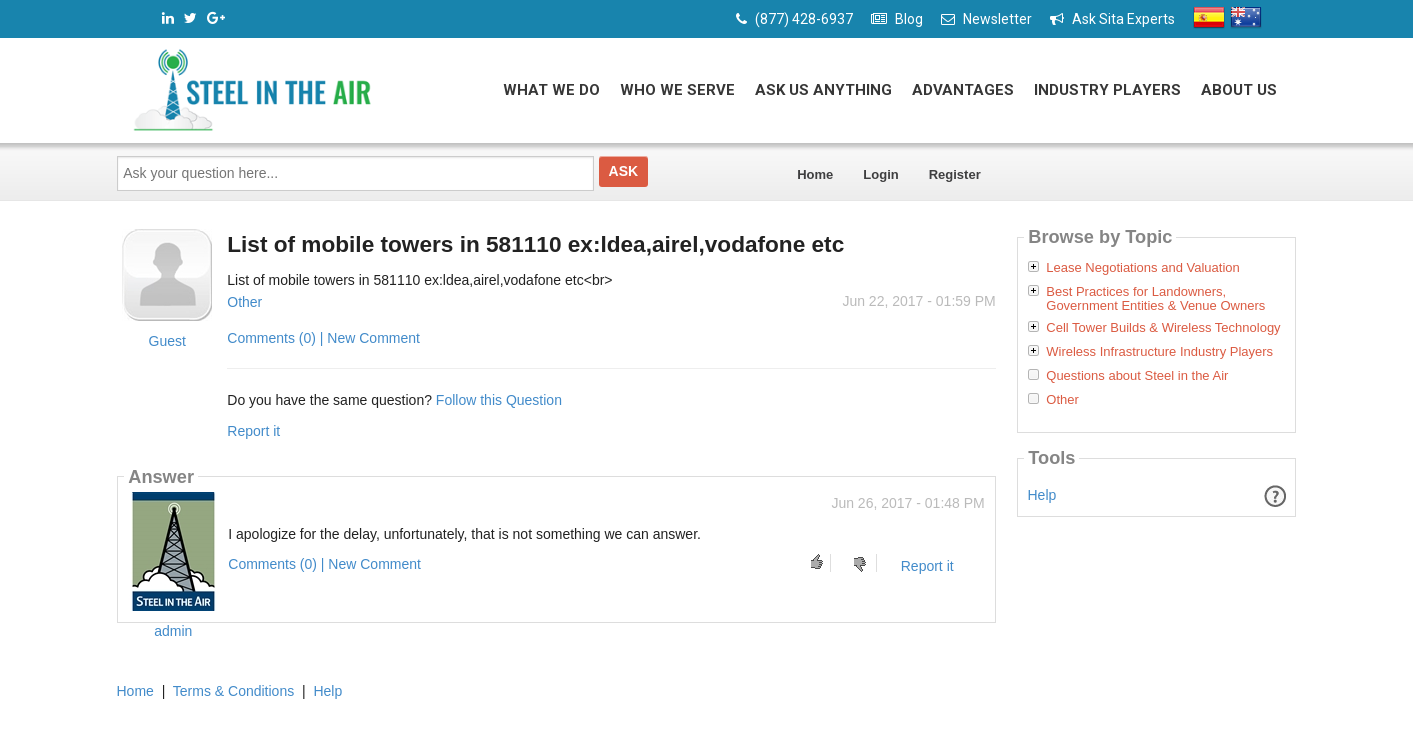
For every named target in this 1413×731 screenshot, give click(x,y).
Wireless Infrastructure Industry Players (1159, 352)
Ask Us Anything (823, 90)
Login (880, 174)
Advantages (963, 90)
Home (815, 174)
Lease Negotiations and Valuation (1142, 268)
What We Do (551, 90)
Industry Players (1107, 90)
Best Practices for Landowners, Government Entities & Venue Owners (1155, 299)
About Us (1239, 90)
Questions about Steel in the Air (1137, 376)
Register (955, 174)
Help (1042, 495)
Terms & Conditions (233, 691)
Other (244, 302)
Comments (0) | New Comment (323, 338)
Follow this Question (499, 400)
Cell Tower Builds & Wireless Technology (1163, 328)
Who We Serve (677, 90)
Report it (253, 431)
